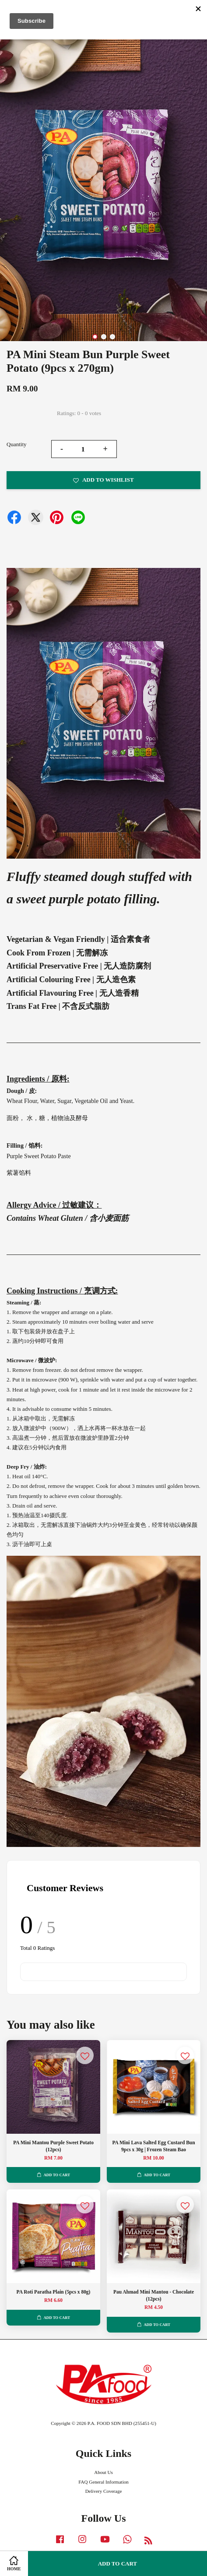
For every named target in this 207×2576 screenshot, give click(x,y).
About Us (103, 2472)
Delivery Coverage (103, 2491)
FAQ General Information (103, 2481)
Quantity (17, 444)
